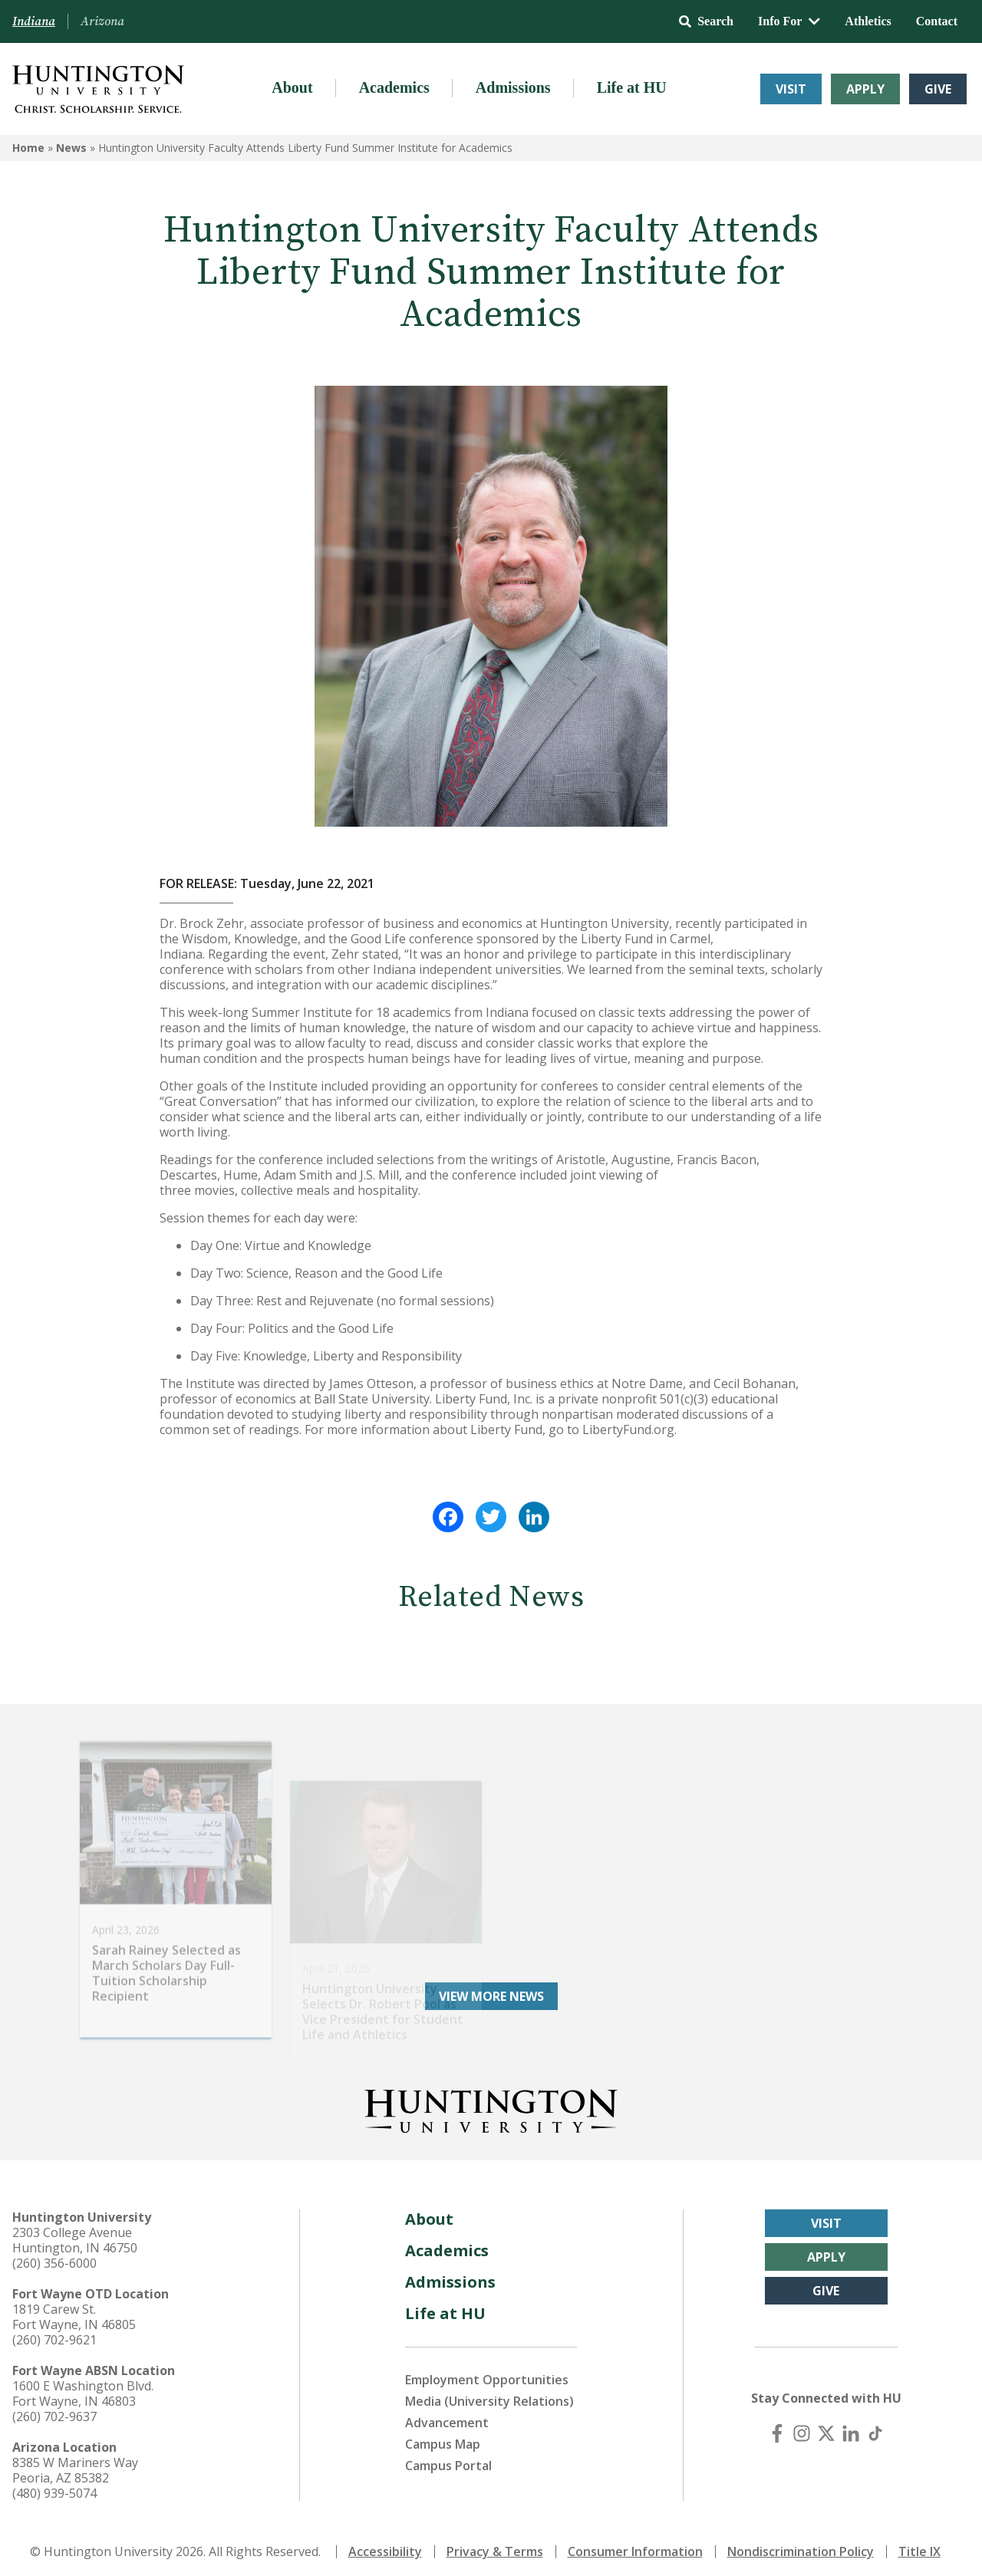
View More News (491, 1988)
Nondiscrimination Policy (800, 2543)
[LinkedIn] (851, 2425)
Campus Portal (448, 2457)
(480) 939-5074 (54, 2485)
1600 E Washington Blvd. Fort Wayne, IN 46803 (82, 2386)
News (71, 147)
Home (28, 147)
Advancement (447, 2415)
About (292, 87)
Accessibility (385, 2543)
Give (937, 89)
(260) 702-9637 (54, 2408)
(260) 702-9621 (54, 2332)
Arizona (102, 21)
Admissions (513, 87)
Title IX (919, 2543)
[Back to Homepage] (491, 2100)
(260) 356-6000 (54, 2255)
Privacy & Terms (495, 2543)
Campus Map (442, 2436)
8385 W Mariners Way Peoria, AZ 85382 (75, 2462)
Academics (394, 87)
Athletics (868, 21)
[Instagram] (802, 2425)
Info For (789, 21)
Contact (936, 21)
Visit (791, 89)
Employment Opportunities (486, 2372)
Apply (865, 89)
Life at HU (632, 87)
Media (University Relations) (489, 2393)
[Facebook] (777, 2425)
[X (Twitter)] (826, 2425)
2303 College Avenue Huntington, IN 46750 (74, 2232)
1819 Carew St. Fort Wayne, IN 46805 (74, 2309)
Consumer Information (635, 2543)
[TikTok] (875, 2425)
